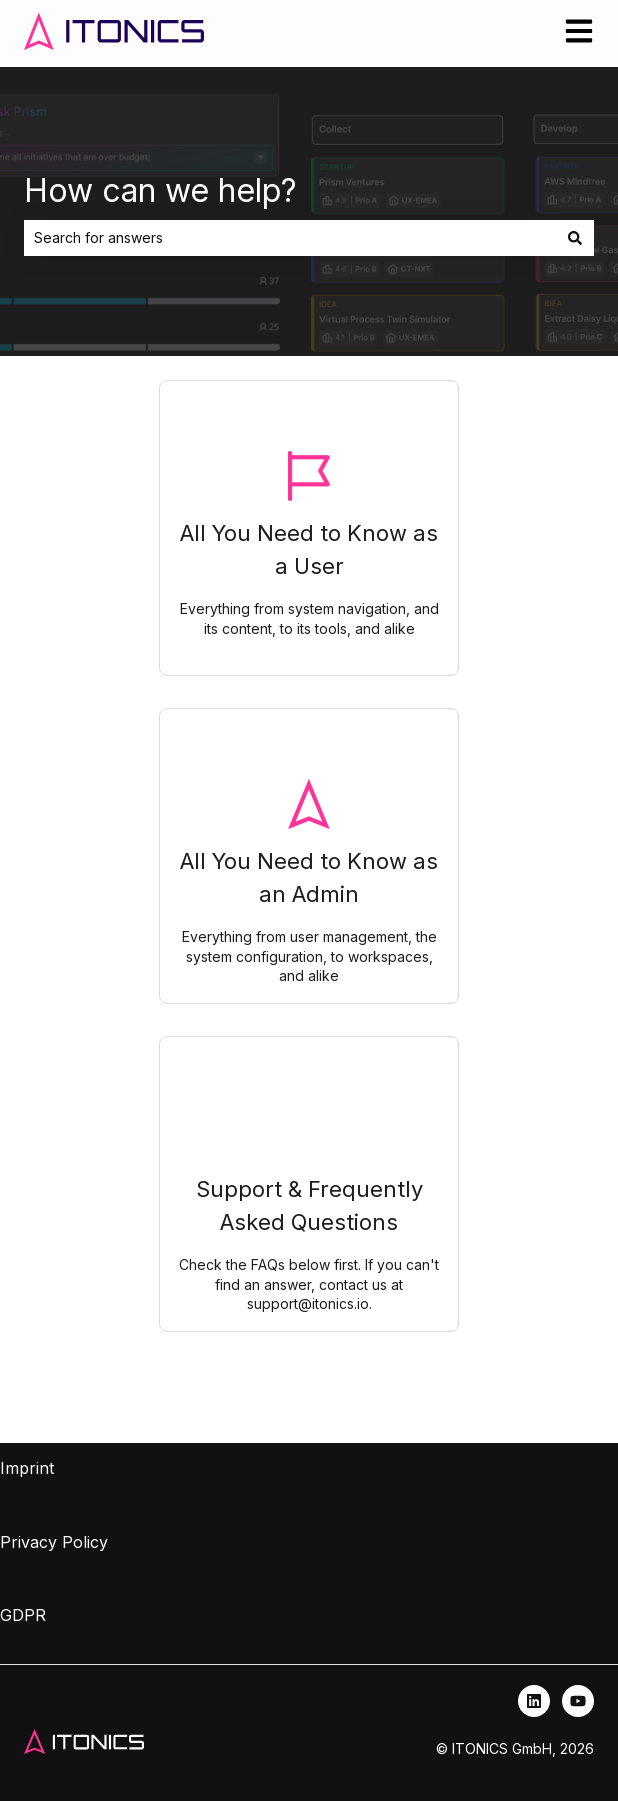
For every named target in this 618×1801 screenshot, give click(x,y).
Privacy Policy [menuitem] (54, 1542)
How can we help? (160, 190)
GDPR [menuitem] (23, 1615)
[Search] (575, 238)
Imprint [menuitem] (27, 1468)
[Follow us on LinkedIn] (534, 1701)
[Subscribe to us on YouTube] (578, 1701)
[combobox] (290, 238)
